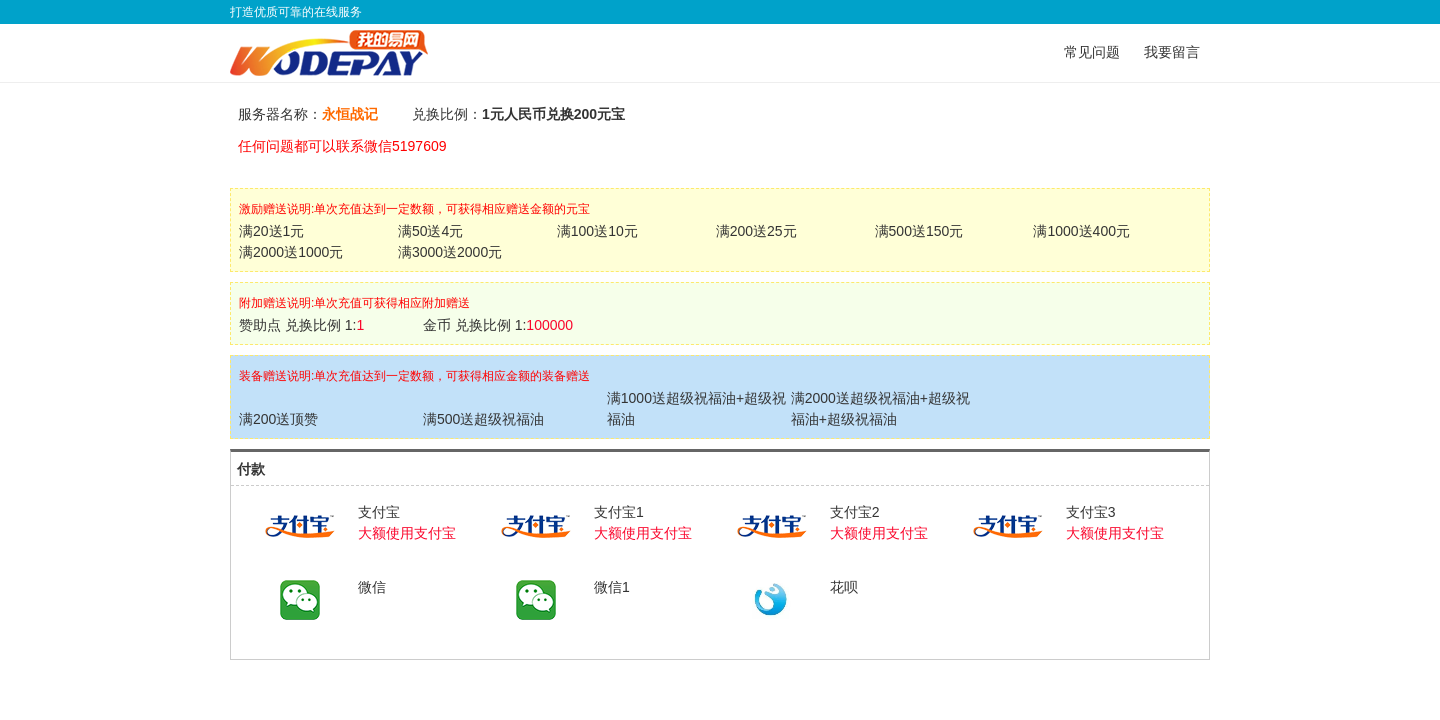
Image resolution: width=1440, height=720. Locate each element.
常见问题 (1092, 52)
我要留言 (1172, 52)
